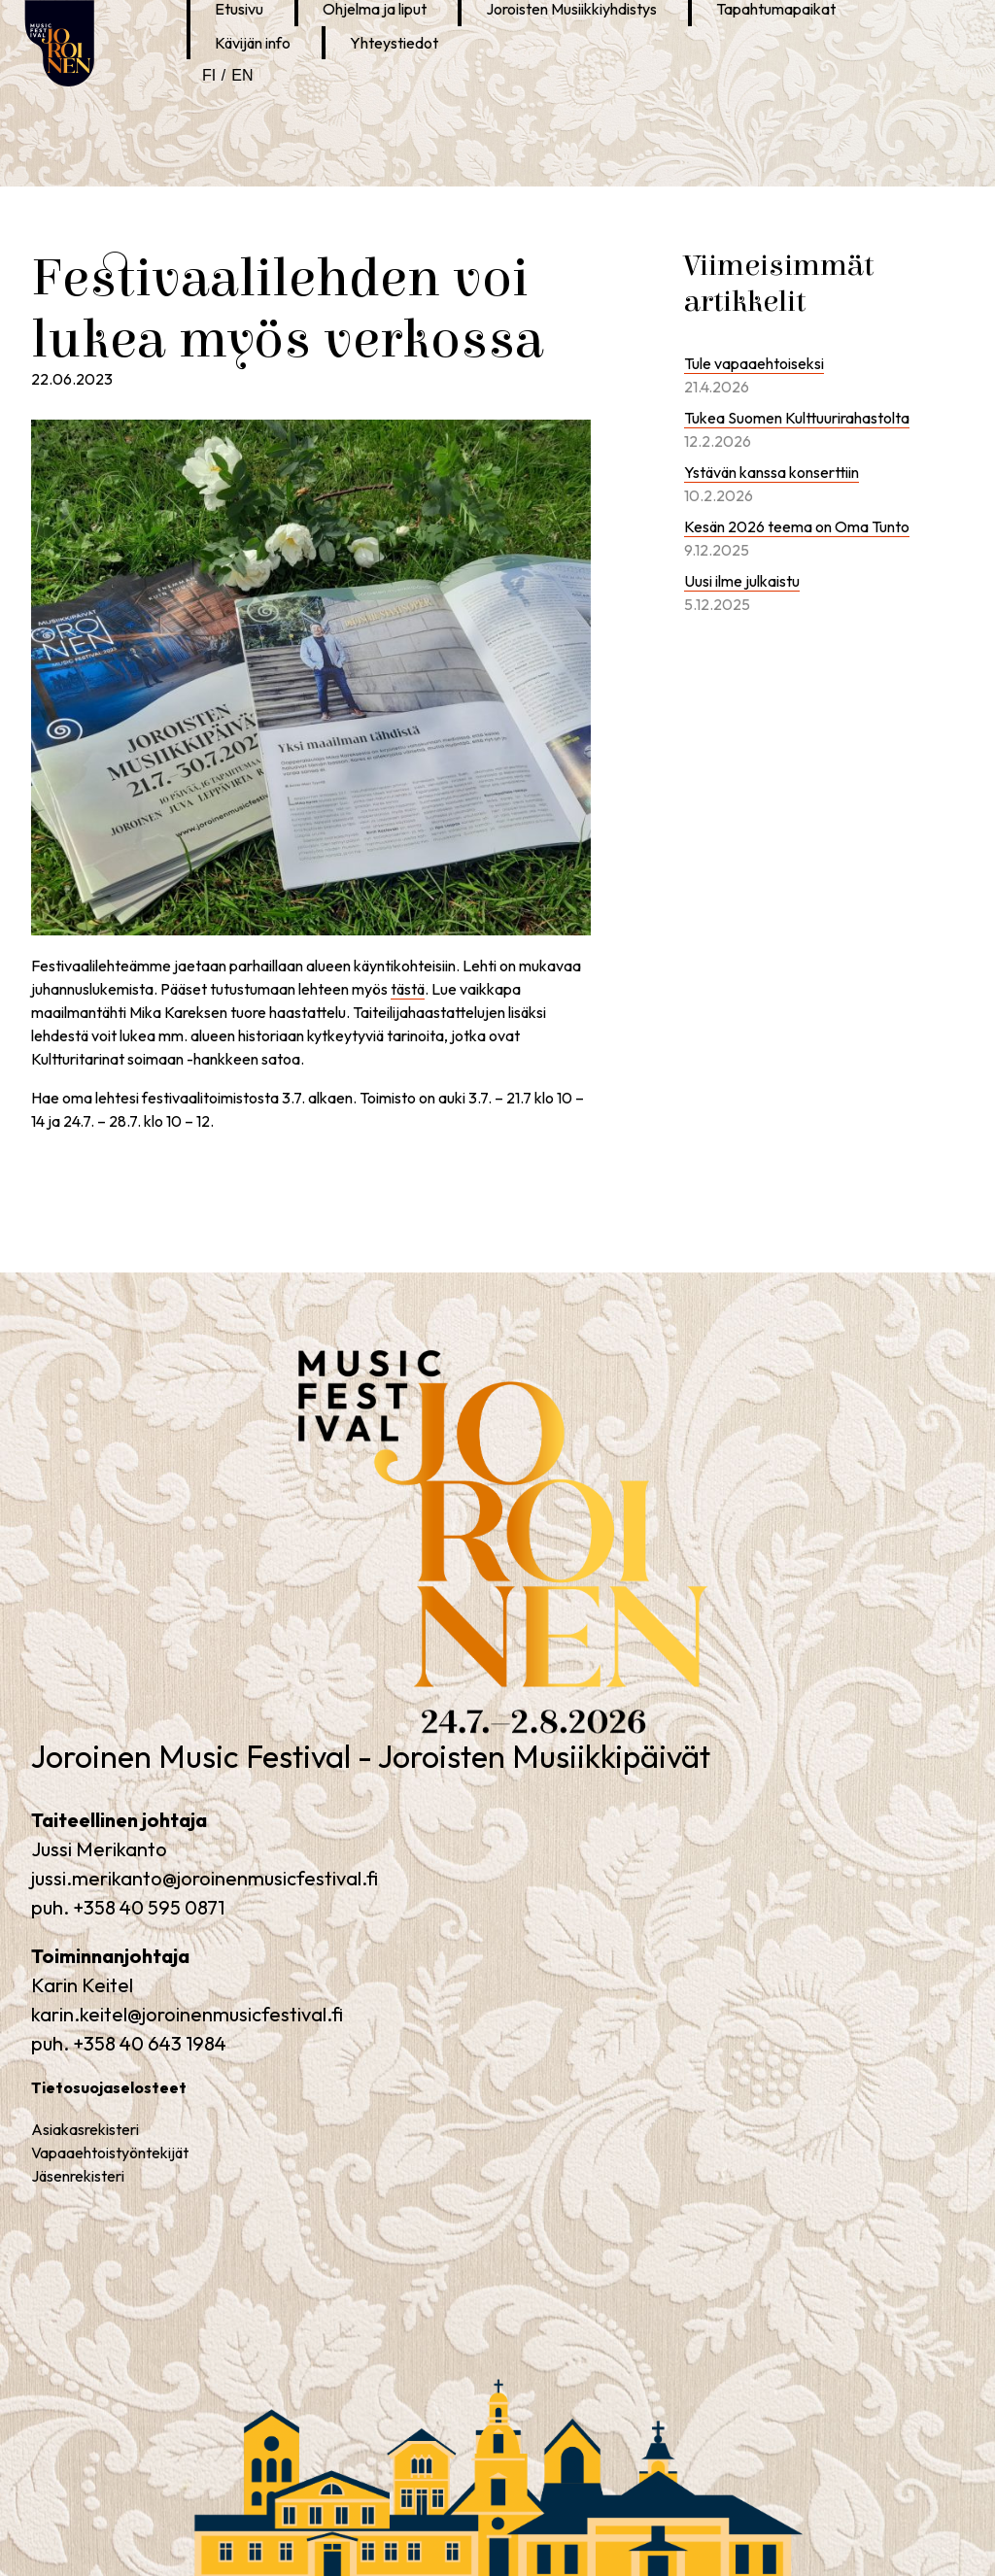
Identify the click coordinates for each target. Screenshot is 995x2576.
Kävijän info (253, 42)
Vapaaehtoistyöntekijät (110, 2152)
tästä (408, 989)
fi (209, 75)
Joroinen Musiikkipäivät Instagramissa (369, 89)
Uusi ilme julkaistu (742, 581)
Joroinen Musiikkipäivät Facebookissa (332, 89)
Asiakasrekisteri (85, 2129)
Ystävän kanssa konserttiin (771, 472)
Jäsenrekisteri (77, 2176)
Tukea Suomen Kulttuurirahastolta (796, 417)
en (242, 75)
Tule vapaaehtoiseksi (754, 363)
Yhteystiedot (394, 42)
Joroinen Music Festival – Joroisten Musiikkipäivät (442, 1738)
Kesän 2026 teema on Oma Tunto (796, 526)
